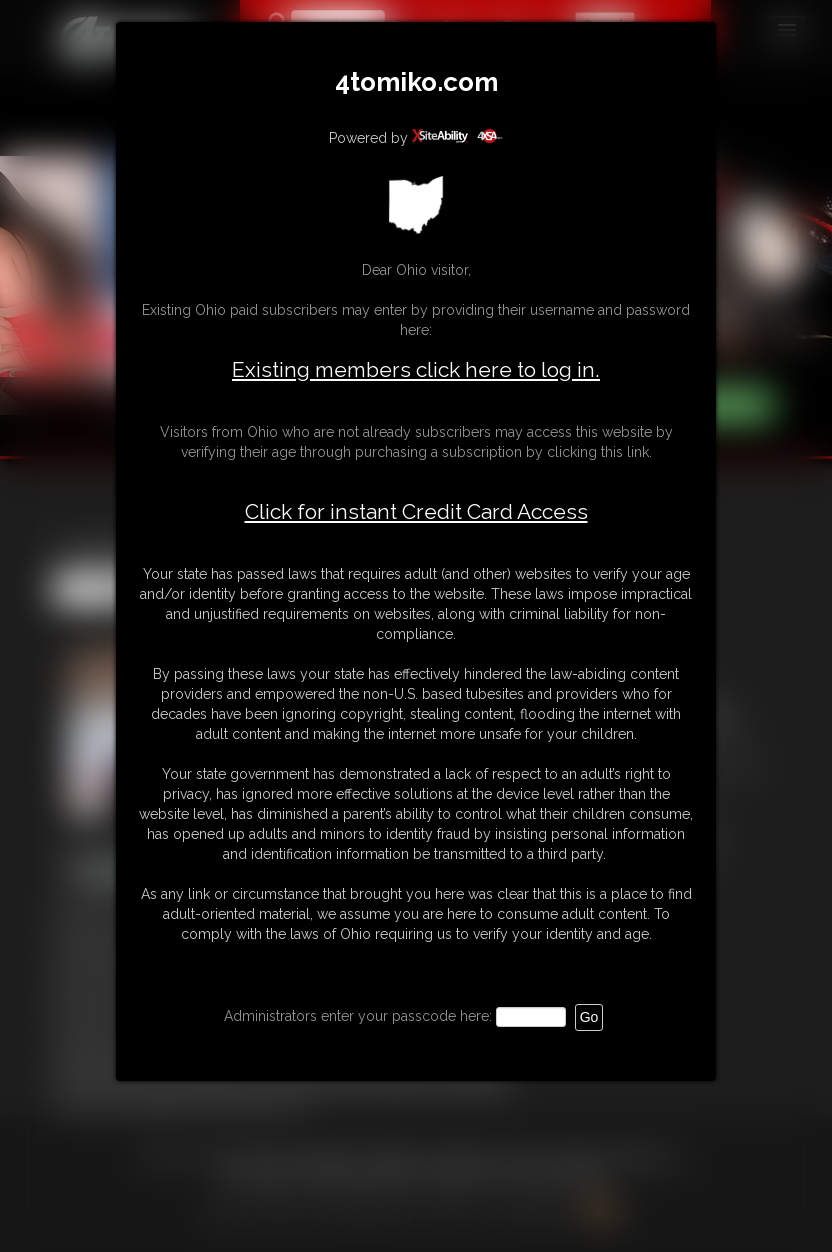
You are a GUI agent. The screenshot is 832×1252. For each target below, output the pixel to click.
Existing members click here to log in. (416, 369)
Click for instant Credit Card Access (416, 512)
